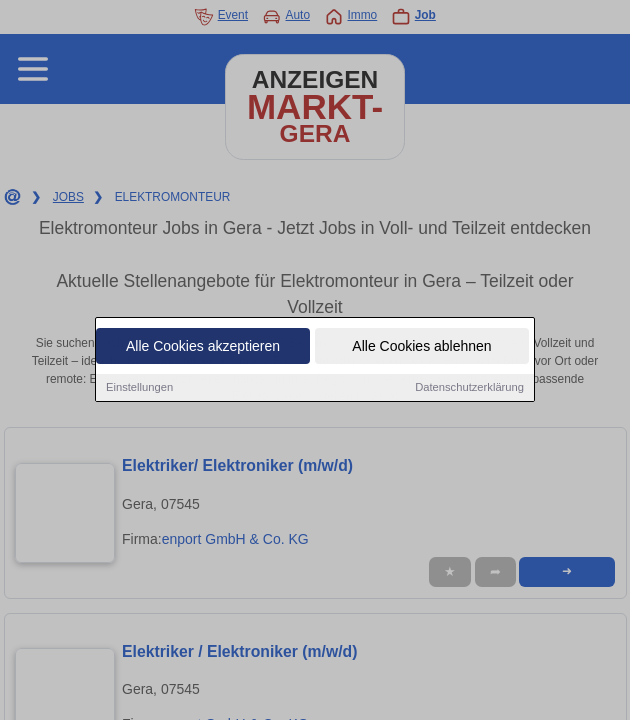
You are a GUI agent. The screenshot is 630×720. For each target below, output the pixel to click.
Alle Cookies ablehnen (421, 347)
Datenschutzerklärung (469, 388)
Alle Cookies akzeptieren (203, 347)
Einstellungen (139, 388)
